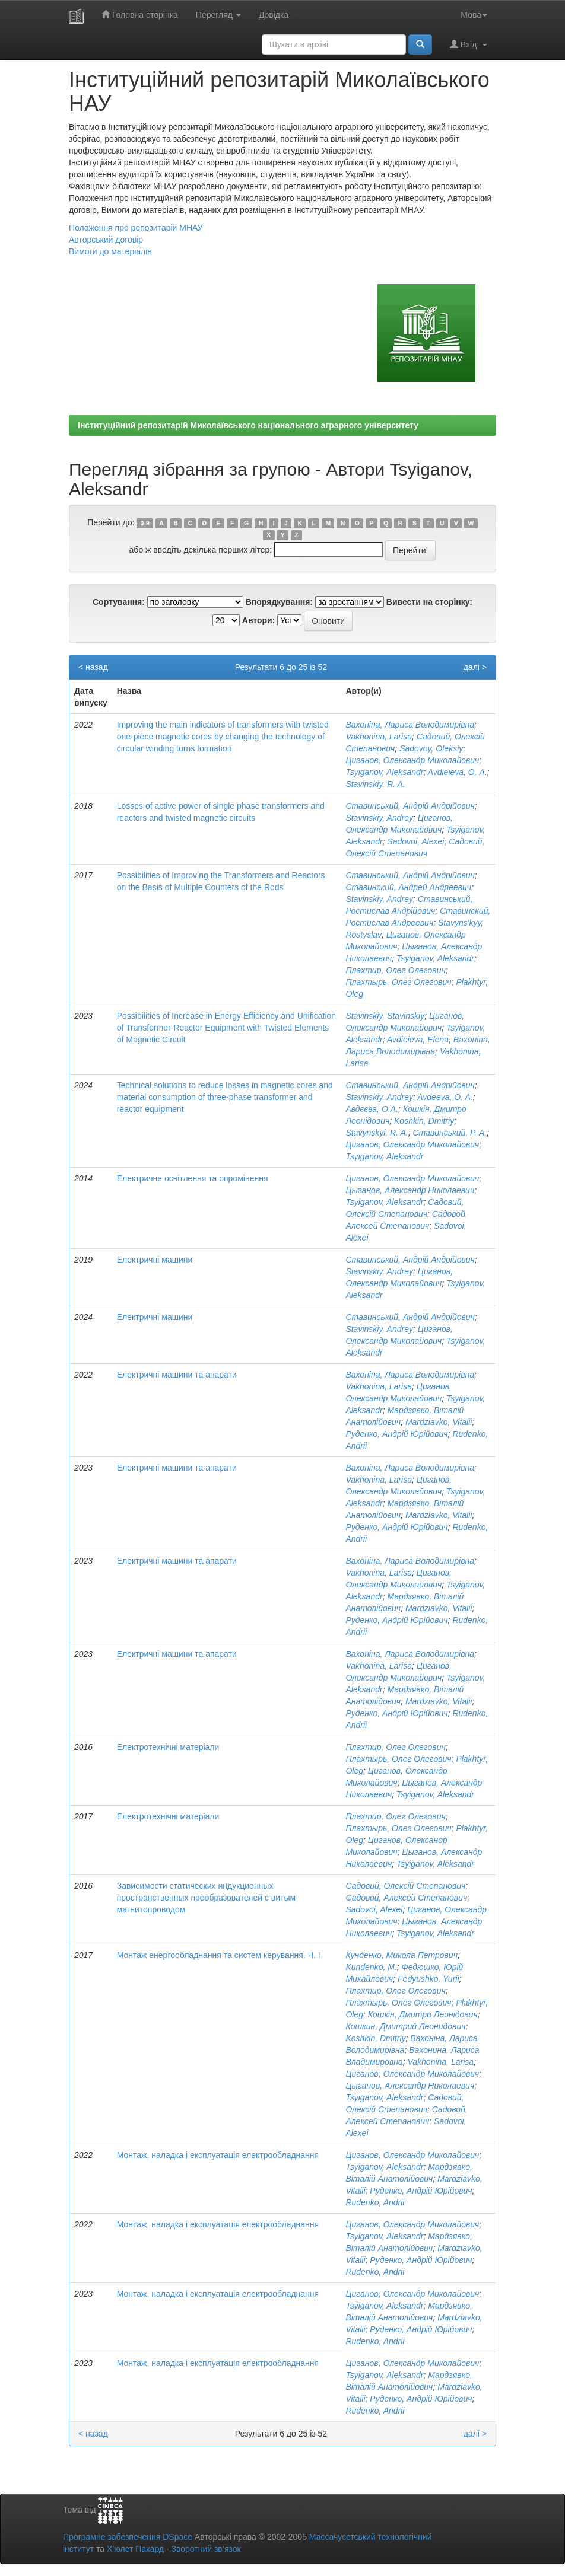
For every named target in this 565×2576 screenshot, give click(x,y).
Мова (474, 15)
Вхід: (468, 44)
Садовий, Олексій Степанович (405, 1885)
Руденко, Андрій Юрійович (396, 1434)
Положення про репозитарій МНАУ (136, 227)
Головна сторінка (139, 14)
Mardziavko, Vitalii (438, 1422)
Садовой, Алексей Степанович (406, 1897)
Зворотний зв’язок (205, 2548)
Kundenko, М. (370, 1967)
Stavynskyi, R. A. (376, 1132)
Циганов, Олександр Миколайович (412, 760)
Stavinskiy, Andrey (379, 817)
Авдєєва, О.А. (371, 1109)
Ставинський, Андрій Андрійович (409, 806)
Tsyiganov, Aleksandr (384, 772)
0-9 (145, 523)
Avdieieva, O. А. (457, 772)
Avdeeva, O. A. (444, 1097)
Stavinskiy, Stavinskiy (384, 1016)
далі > (475, 667)
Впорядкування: (279, 602)
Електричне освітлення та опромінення (192, 1178)
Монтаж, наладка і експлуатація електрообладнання (218, 2155)
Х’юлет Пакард (135, 2548)
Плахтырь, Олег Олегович (398, 982)
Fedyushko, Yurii (428, 1979)
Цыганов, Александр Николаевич (409, 1190)
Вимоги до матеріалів (110, 251)
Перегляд (218, 15)
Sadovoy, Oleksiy (431, 748)
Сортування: (119, 602)
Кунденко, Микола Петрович (401, 1955)
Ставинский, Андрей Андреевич (408, 887)
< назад (93, 667)
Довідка (273, 15)
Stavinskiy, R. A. (375, 784)
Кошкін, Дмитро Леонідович (423, 2014)
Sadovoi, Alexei (415, 841)
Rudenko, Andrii (374, 2202)
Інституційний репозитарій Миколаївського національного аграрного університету (248, 425)
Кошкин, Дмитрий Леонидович (405, 2026)
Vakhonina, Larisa (378, 736)
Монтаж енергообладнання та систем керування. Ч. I (218, 1955)
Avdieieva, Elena (418, 1039)
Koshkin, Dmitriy (424, 1121)
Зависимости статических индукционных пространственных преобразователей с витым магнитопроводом (206, 1897)
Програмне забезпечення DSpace (127, 2537)
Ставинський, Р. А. (449, 1132)
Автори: (258, 620)
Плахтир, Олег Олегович (395, 970)
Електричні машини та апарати (177, 1374)
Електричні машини (155, 1259)
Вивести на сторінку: (429, 602)
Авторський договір (106, 239)
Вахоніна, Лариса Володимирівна (409, 724)
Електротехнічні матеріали (168, 1747)
